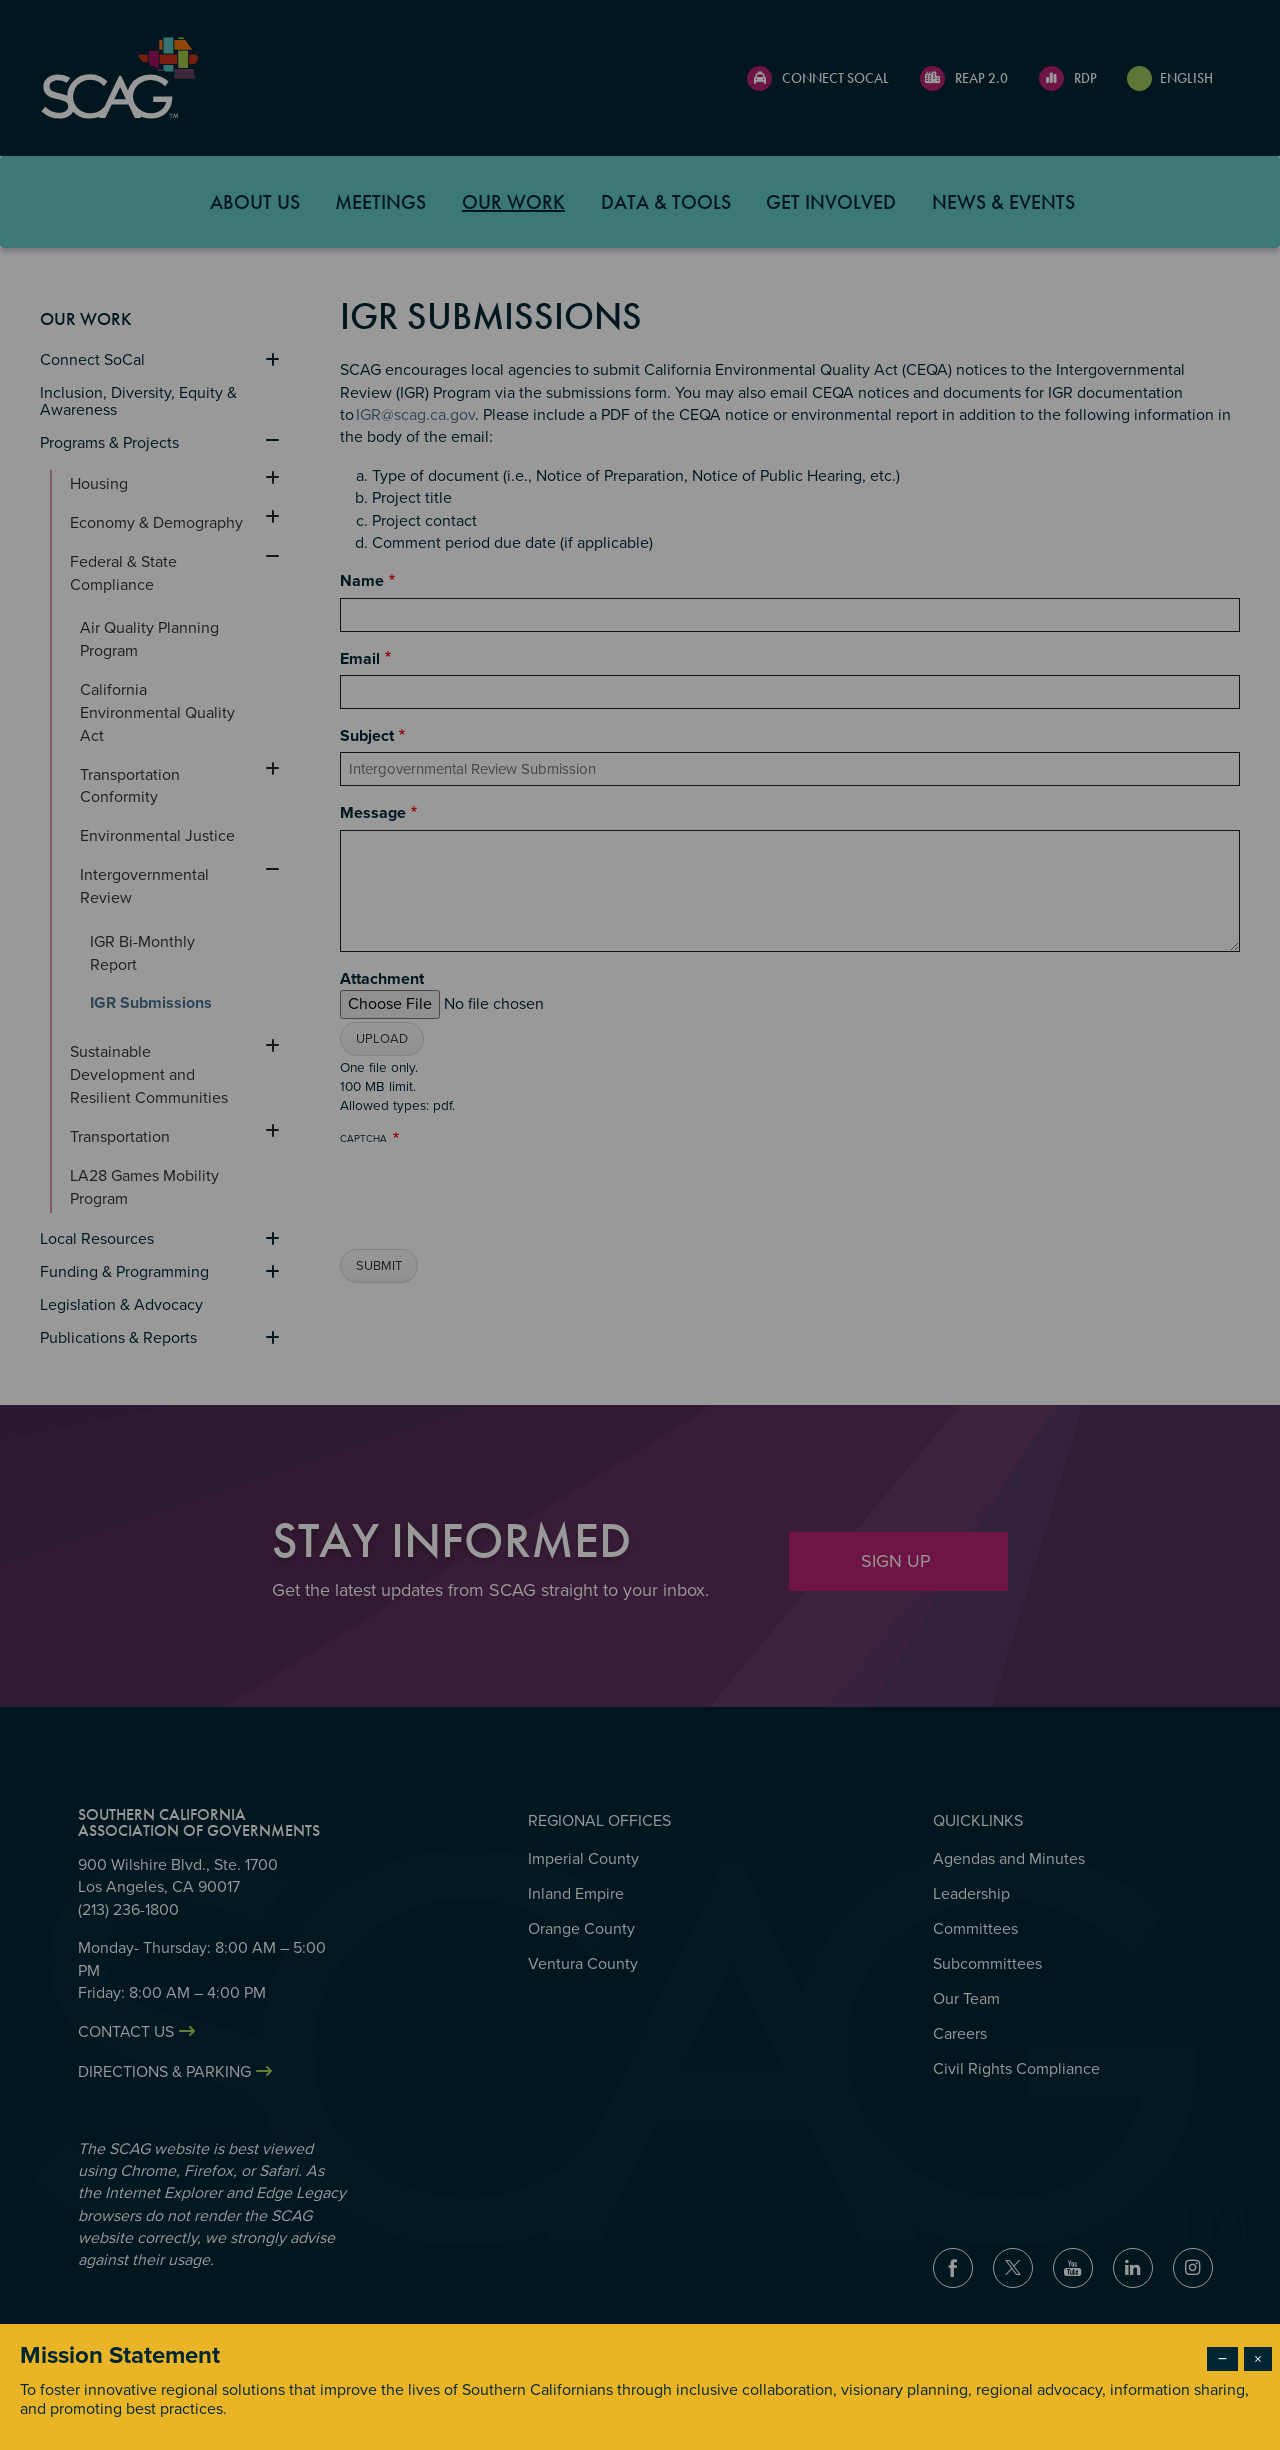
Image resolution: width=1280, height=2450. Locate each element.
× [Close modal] (1258, 2359)
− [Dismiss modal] (1222, 2359)
